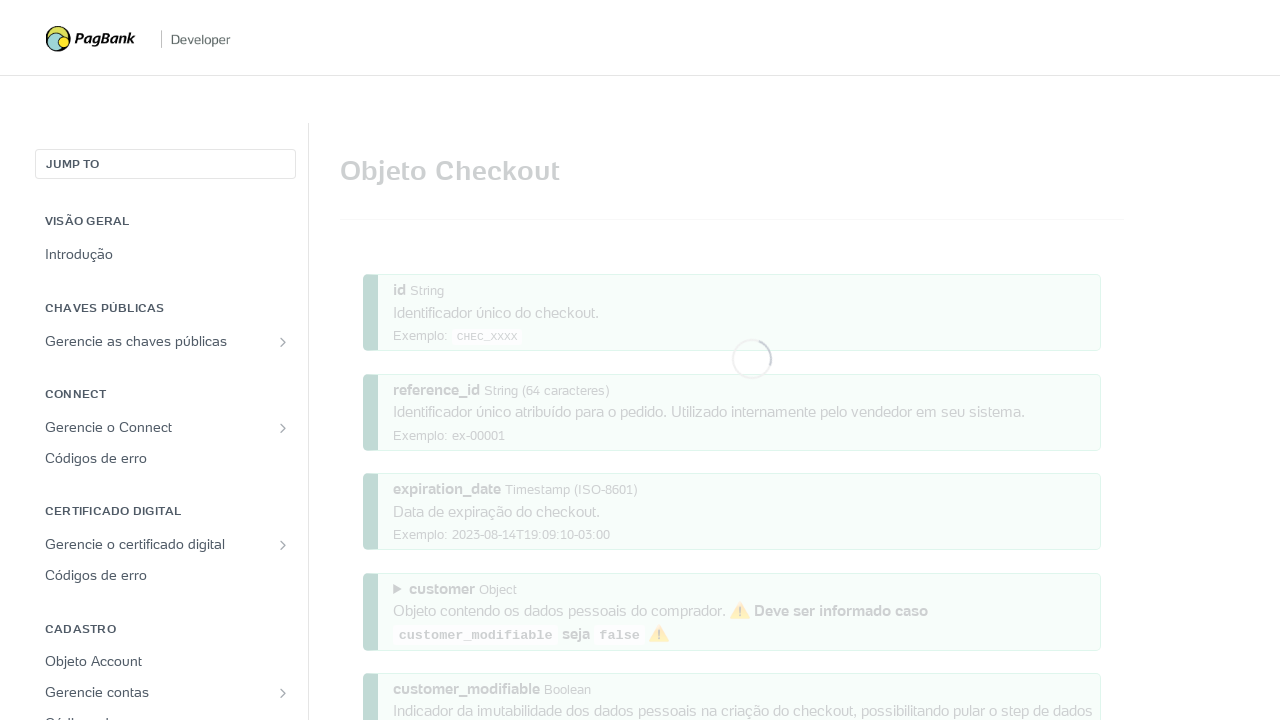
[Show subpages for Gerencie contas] (283, 693)
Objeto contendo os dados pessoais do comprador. (660, 611)
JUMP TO (72, 163)
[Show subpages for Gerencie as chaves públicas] (283, 342)
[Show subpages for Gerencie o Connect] (283, 428)
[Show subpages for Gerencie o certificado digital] (283, 545)
